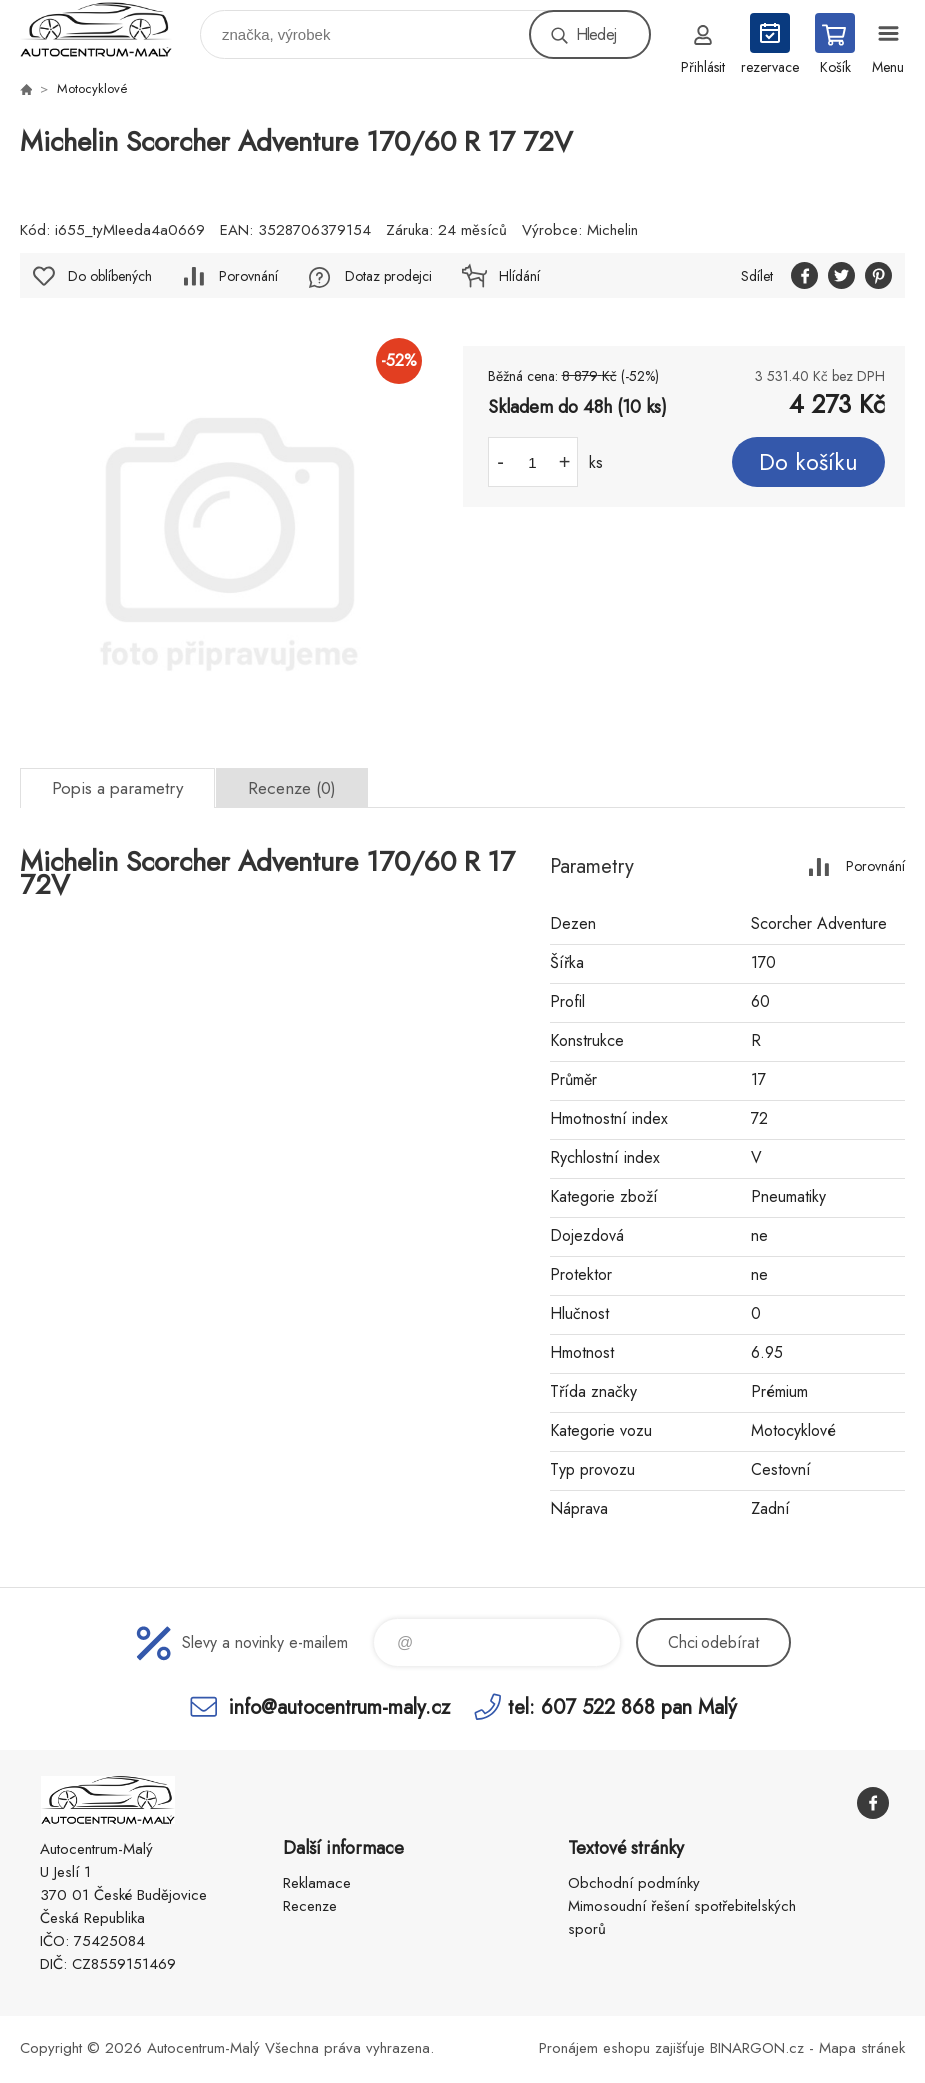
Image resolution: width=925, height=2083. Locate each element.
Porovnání (248, 276)
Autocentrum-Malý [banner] (108, 29)
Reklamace (317, 1883)
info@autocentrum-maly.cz (339, 1706)
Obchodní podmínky (634, 1883)
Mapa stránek (862, 2048)
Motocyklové (92, 88)
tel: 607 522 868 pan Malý (622, 1706)
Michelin (612, 230)
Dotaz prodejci (388, 276)
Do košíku (808, 462)
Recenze (310, 1906)
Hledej (596, 34)
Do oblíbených (110, 276)
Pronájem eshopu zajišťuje (622, 2048)
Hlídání (519, 276)
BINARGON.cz (757, 2048)
